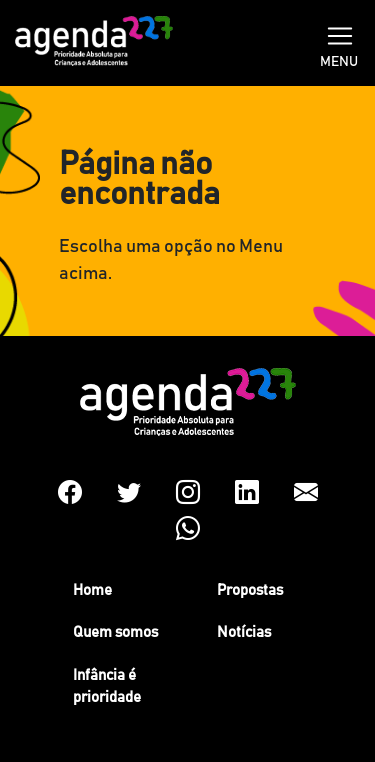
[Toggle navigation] (340, 34)
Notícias (244, 632)
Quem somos (115, 632)
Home (92, 590)
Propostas (250, 590)
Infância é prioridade (107, 687)
